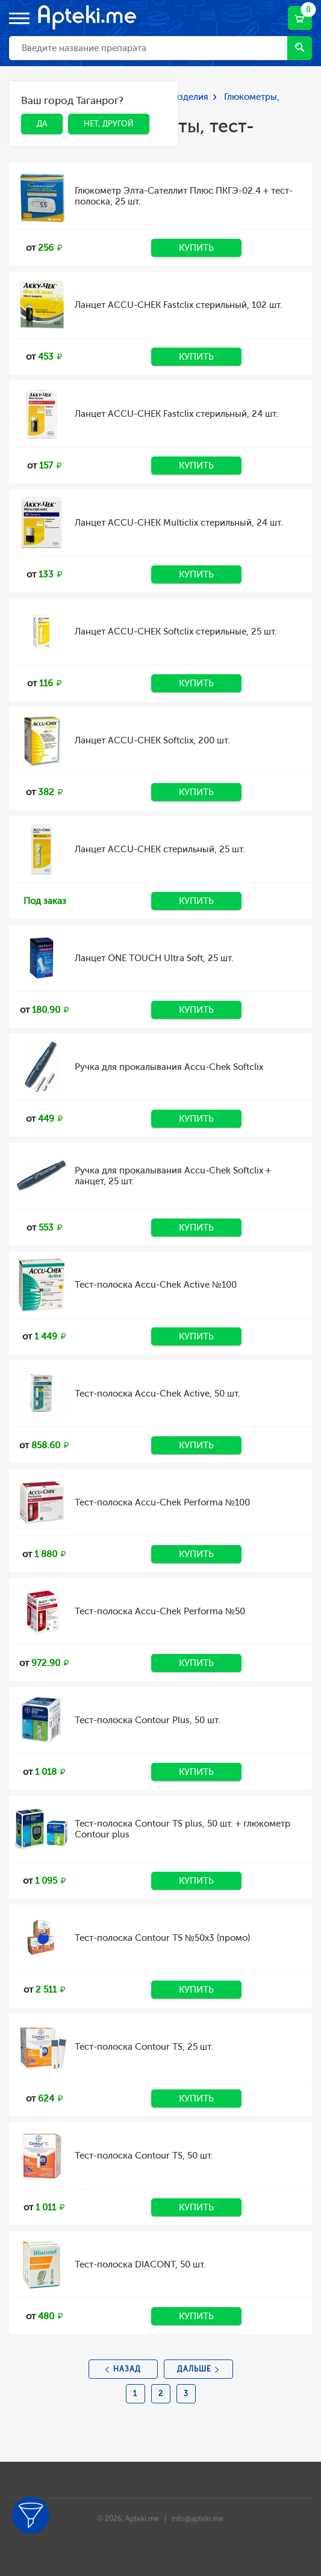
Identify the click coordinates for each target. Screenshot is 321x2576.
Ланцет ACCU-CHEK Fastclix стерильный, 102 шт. (178, 305)
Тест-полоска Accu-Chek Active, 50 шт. (157, 1393)
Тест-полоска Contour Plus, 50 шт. (147, 1720)
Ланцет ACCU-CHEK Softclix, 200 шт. (152, 740)
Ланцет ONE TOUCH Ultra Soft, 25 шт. (154, 958)
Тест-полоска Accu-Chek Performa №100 (162, 1502)
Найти (299, 47)
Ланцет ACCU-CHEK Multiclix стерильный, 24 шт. (179, 522)
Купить (196, 247)
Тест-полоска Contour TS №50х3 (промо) (162, 1937)
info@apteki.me (197, 2519)
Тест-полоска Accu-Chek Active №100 (156, 1284)
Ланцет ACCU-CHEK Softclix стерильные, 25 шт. (176, 631)
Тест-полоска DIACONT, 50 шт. (140, 2264)
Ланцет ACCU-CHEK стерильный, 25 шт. (160, 849)
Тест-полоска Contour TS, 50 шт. (144, 2155)
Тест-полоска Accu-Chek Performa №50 (160, 1611)
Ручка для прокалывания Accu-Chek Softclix (169, 1067)
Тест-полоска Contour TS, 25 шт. (144, 2046)
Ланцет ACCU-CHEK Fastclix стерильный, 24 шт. (176, 413)
